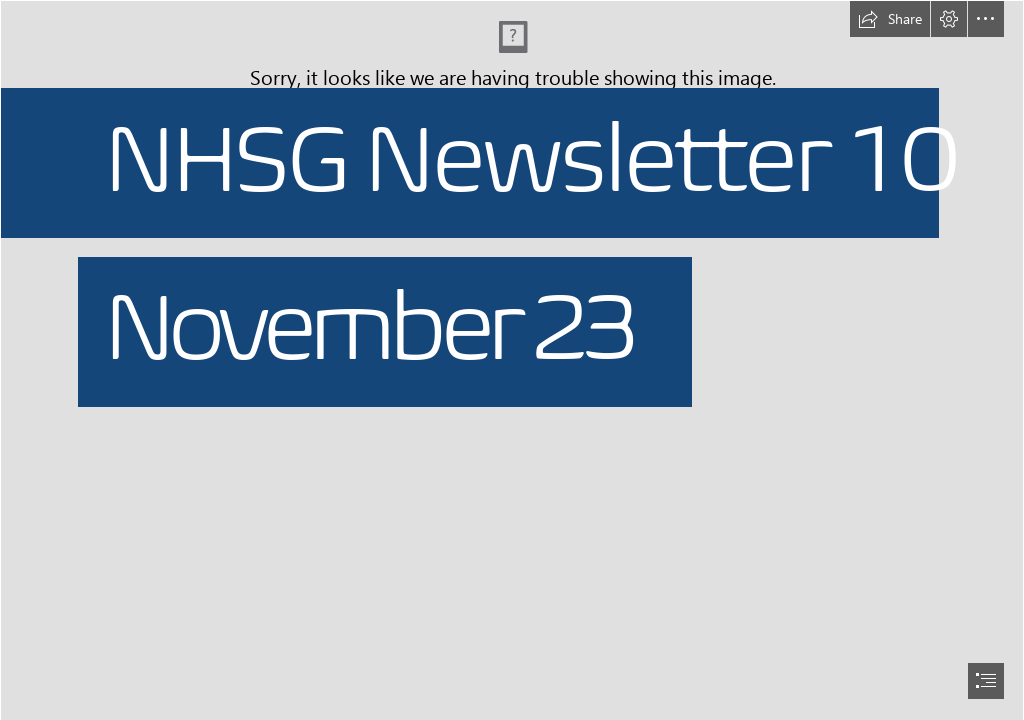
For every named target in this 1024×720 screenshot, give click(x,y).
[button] (890, 19)
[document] (512, 360)
